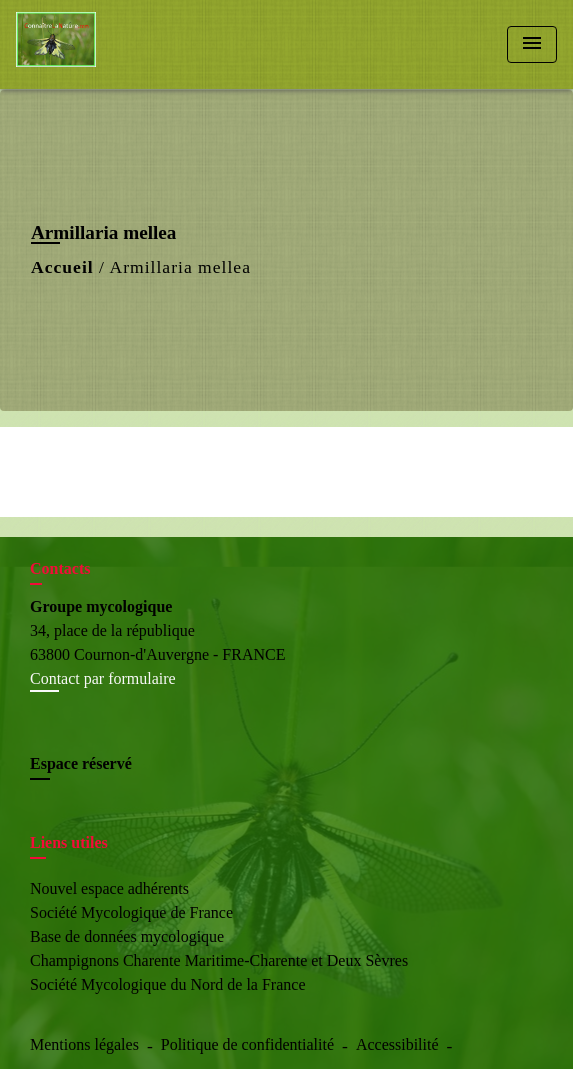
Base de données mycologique (127, 936)
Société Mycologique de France (131, 912)
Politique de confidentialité (247, 1044)
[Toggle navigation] (532, 44)
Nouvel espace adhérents (109, 888)
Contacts (60, 568)
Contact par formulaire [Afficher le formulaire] (103, 678)
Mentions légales (84, 1044)
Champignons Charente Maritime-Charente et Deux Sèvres (219, 960)
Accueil (62, 267)
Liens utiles (69, 842)
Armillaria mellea (180, 267)
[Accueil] (91, 44)
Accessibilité (397, 1044)
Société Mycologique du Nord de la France (167, 984)
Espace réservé (81, 763)
